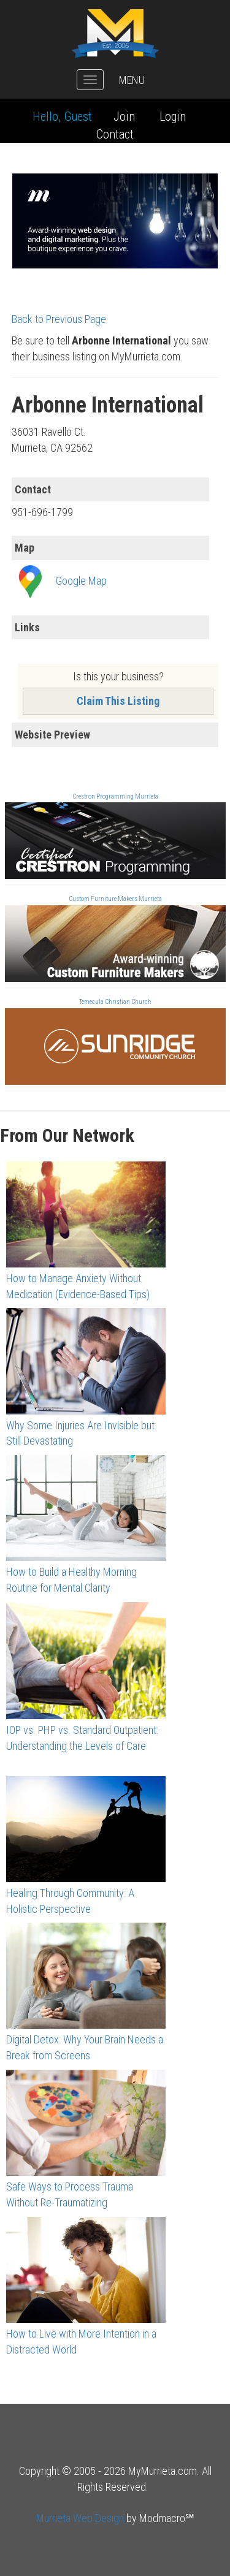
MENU (132, 80)
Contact (115, 134)
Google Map (81, 580)
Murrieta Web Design (80, 2518)
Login (172, 116)
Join (124, 116)
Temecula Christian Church (115, 1002)
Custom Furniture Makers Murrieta (115, 899)
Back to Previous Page (59, 319)
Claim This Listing (118, 700)
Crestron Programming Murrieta (115, 796)
